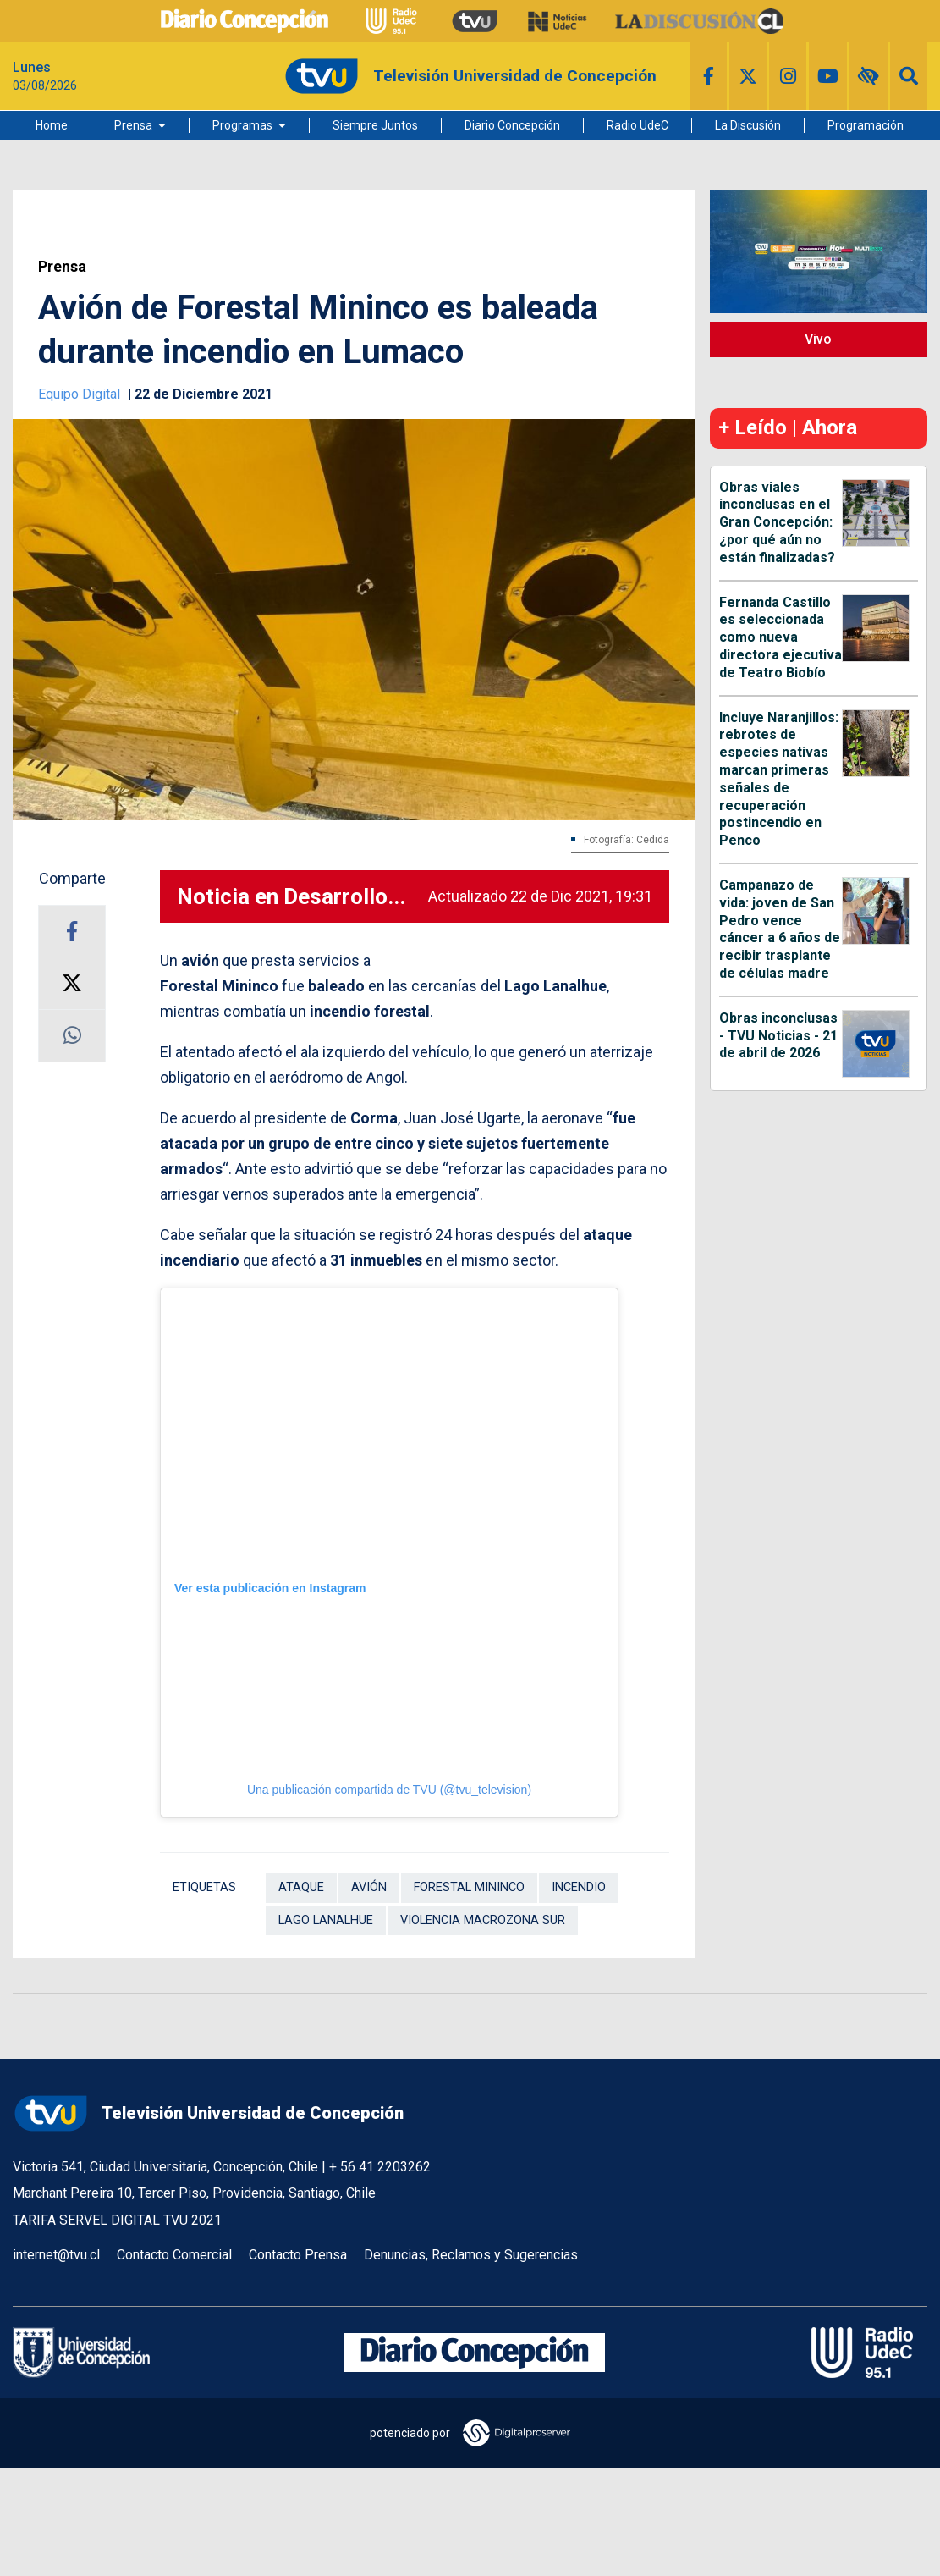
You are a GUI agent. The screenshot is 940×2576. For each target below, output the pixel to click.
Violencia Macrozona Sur (482, 1920)
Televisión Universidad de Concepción (208, 2113)
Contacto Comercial (174, 2255)
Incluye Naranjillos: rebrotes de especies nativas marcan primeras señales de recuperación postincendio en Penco (778, 779)
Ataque (301, 1887)
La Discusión (748, 125)
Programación (865, 125)
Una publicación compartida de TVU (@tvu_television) (389, 1789)
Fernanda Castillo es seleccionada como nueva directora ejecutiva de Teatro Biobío (780, 637)
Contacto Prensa (298, 2255)
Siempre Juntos (375, 125)
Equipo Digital (81, 394)
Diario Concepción (512, 125)
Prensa (133, 125)
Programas (242, 125)
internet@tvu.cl (56, 2255)
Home (52, 125)
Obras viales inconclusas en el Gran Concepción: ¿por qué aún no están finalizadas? (777, 522)
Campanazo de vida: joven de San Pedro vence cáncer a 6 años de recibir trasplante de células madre (779, 929)
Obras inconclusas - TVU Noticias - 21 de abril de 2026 (778, 1036)
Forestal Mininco (469, 1887)
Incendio (579, 1887)
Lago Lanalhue (325, 1920)
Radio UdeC (637, 125)
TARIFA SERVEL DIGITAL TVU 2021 (117, 2220)
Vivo (818, 339)
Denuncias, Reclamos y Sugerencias (471, 2255)
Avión (369, 1887)
